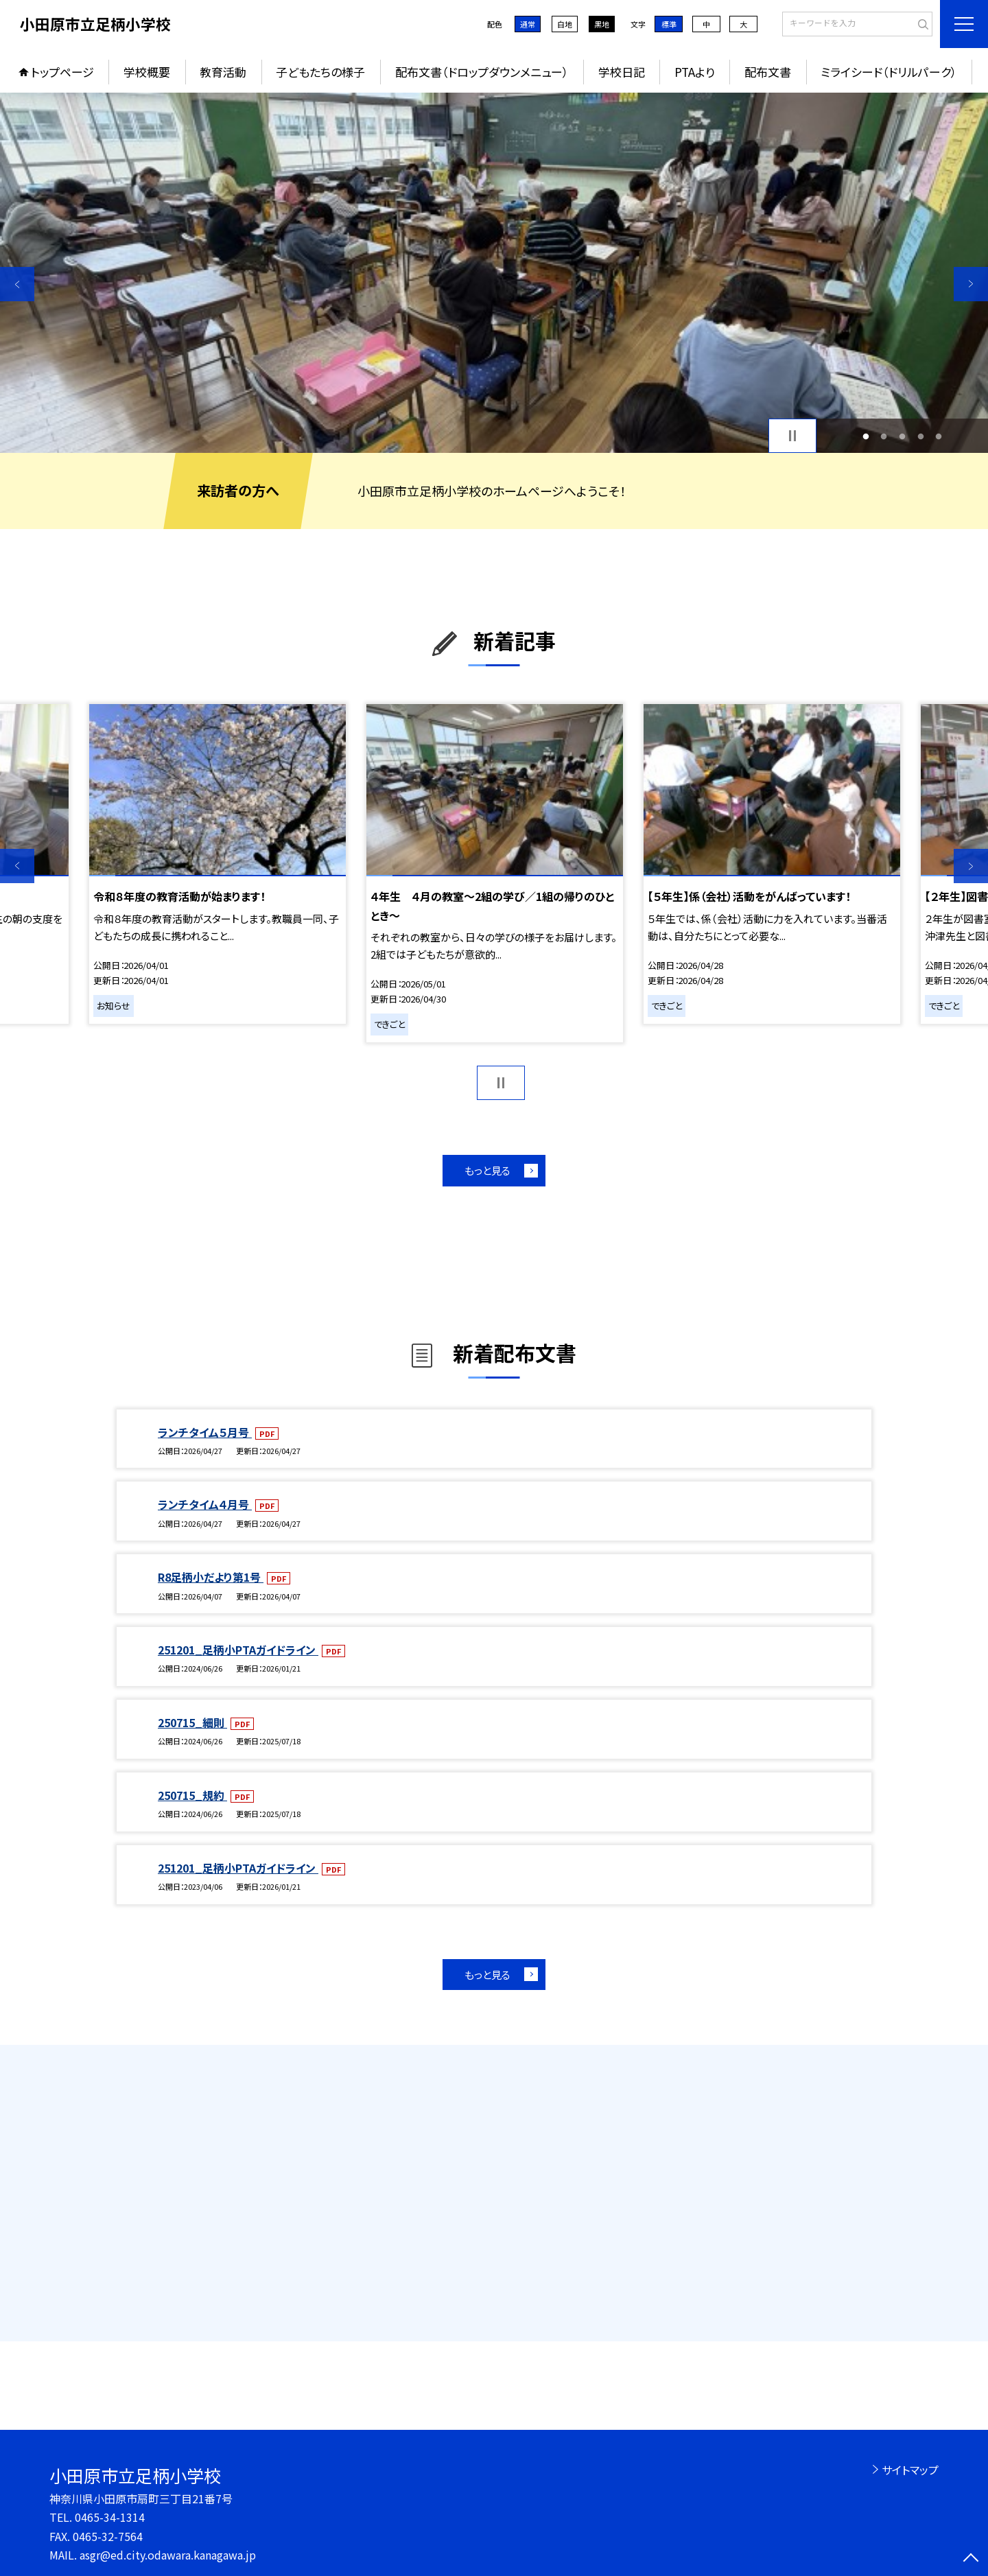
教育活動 (223, 71)
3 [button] (902, 436)
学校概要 (147, 71)
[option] (494, 273)
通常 (527, 24)
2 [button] (884, 436)
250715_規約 (192, 1795)
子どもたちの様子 (320, 71)
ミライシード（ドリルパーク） (889, 71)
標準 (669, 24)
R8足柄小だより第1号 (210, 1577)
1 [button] (865, 436)
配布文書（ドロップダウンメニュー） (482, 71)
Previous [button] (17, 284)
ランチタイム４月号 (205, 1504)
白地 (564, 24)
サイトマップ (910, 2469)
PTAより (694, 71)
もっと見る (487, 1170)
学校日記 (621, 71)
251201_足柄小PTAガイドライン (238, 1649)
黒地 (601, 24)
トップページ (62, 71)
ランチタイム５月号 (205, 1432)
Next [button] (971, 284)
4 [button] (920, 436)
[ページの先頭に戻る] (971, 2559)
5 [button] (939, 436)
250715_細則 (192, 1722)
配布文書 (767, 71)
